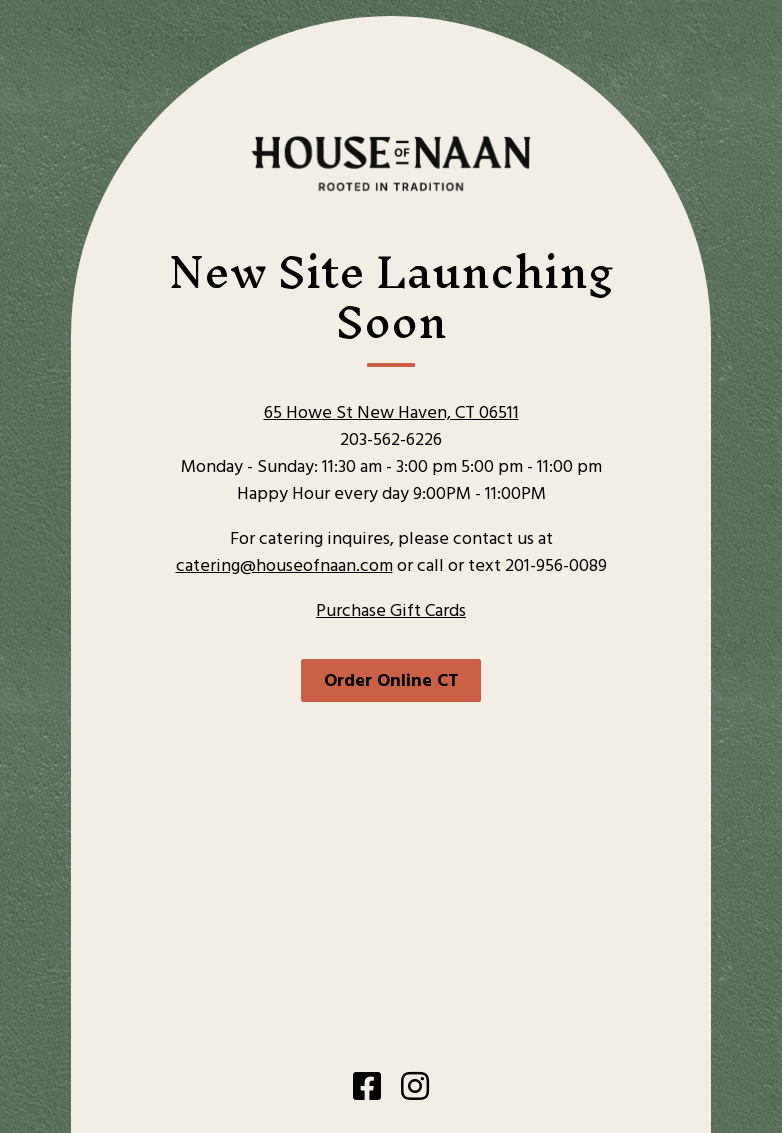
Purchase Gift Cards (391, 611)
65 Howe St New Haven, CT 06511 (391, 413)
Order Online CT (391, 681)
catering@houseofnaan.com (284, 566)
